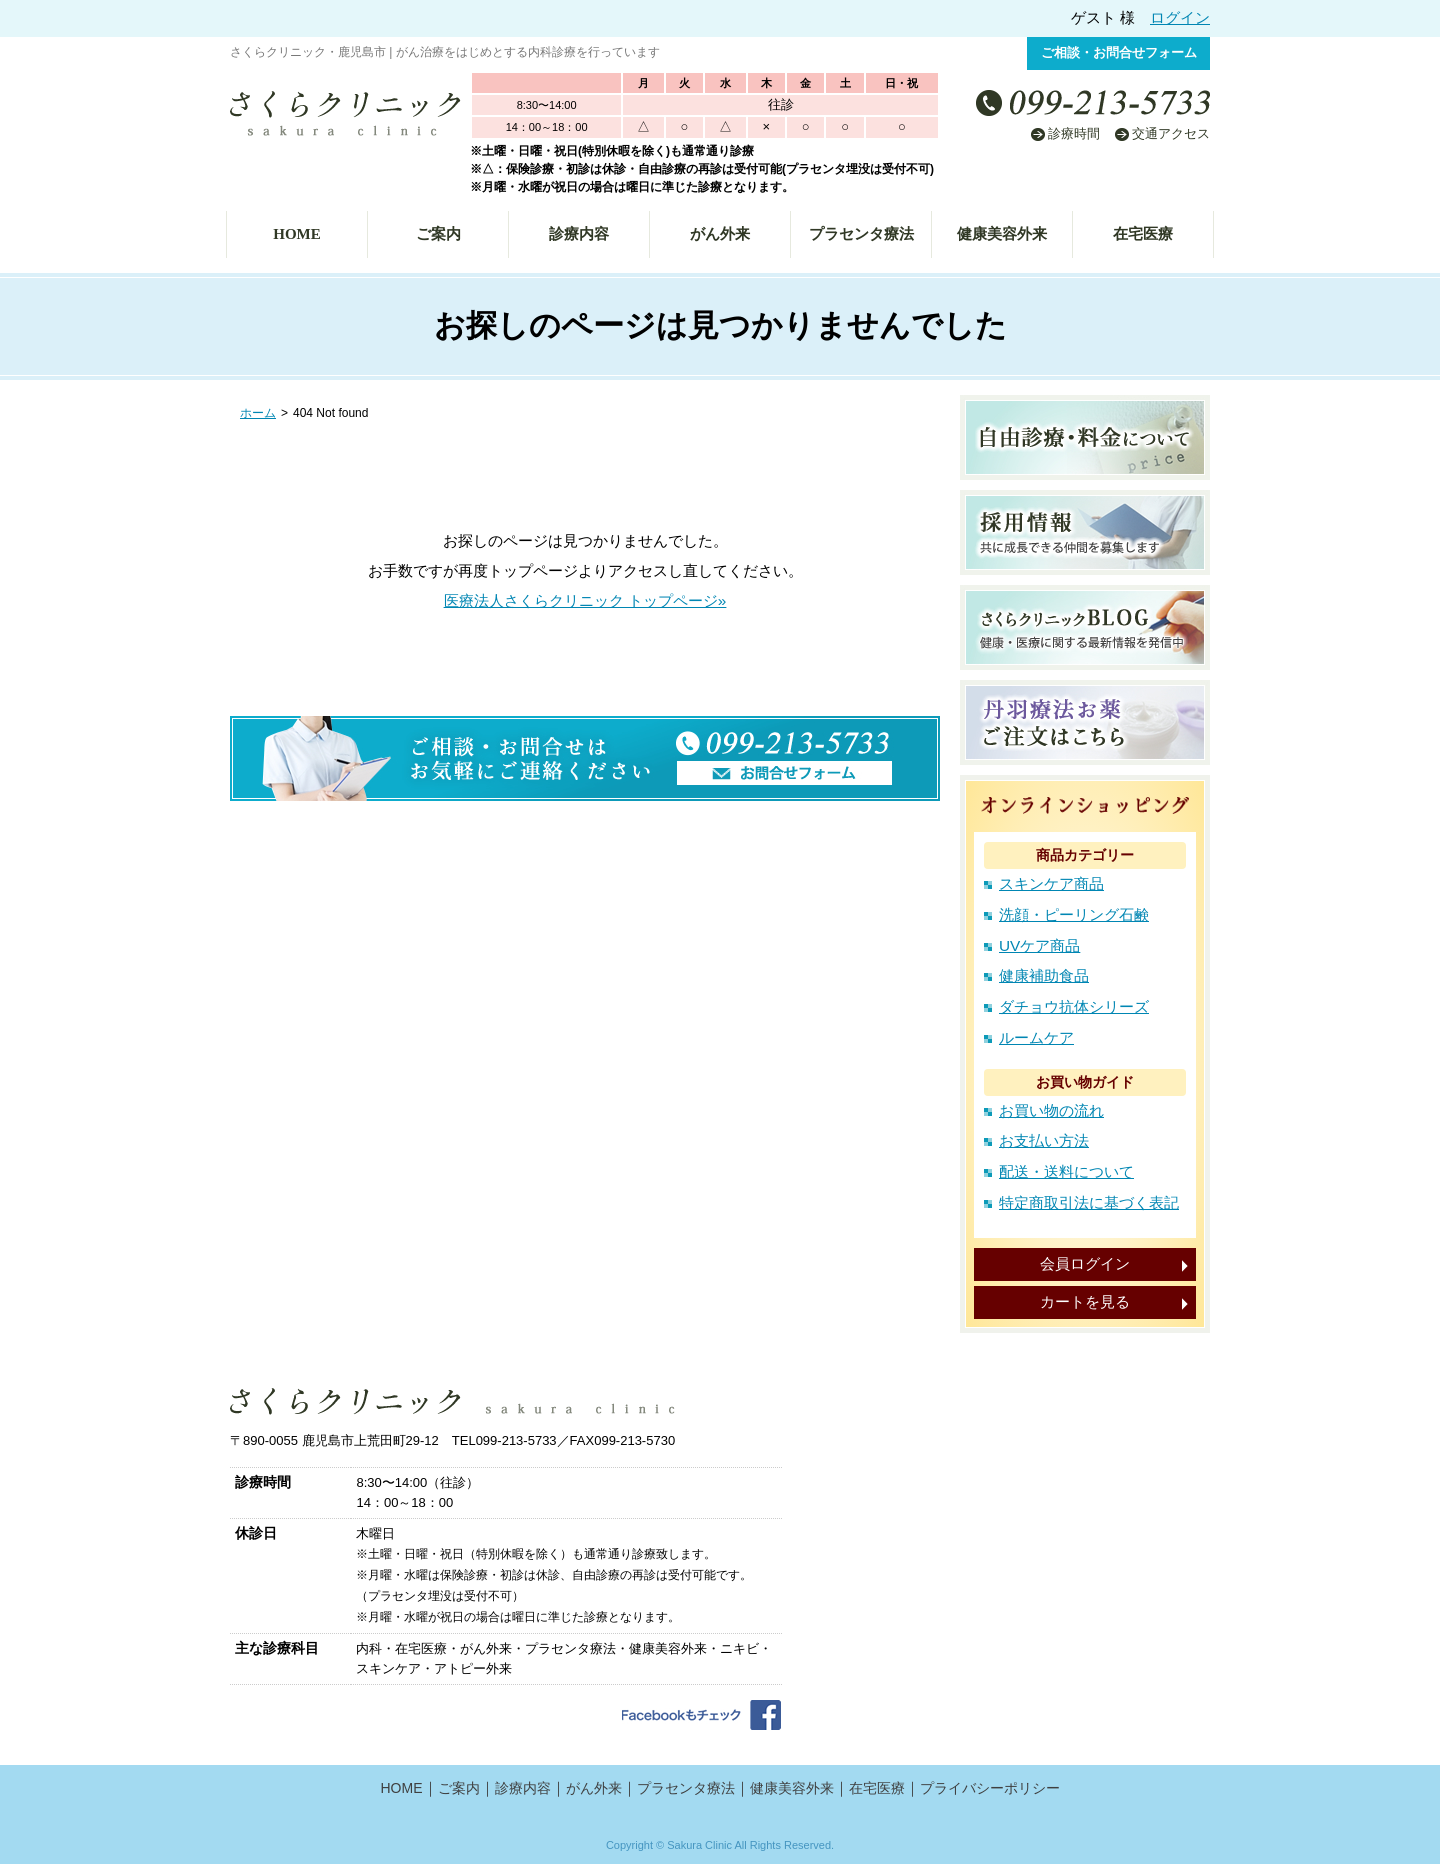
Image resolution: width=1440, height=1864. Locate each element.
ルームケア (1036, 1037)
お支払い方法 (1044, 1140)
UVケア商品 (1039, 945)
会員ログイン (1085, 1263)
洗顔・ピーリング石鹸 (1074, 914)
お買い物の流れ (1051, 1110)
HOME (297, 234)
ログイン (1180, 17)
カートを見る (1085, 1301)
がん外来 (720, 234)
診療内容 (579, 234)
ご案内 (438, 234)
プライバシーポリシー (990, 1788)
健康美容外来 (1002, 234)
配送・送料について (1066, 1171)
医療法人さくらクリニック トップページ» (585, 600)
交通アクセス (1171, 133)
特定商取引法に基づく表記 (1089, 1202)
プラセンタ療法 (861, 234)
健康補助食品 (1044, 975)
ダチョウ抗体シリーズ (1074, 1006)
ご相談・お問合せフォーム (1119, 52)
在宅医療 (1143, 234)
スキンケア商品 (1051, 883)
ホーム (258, 413)
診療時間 (1074, 133)
